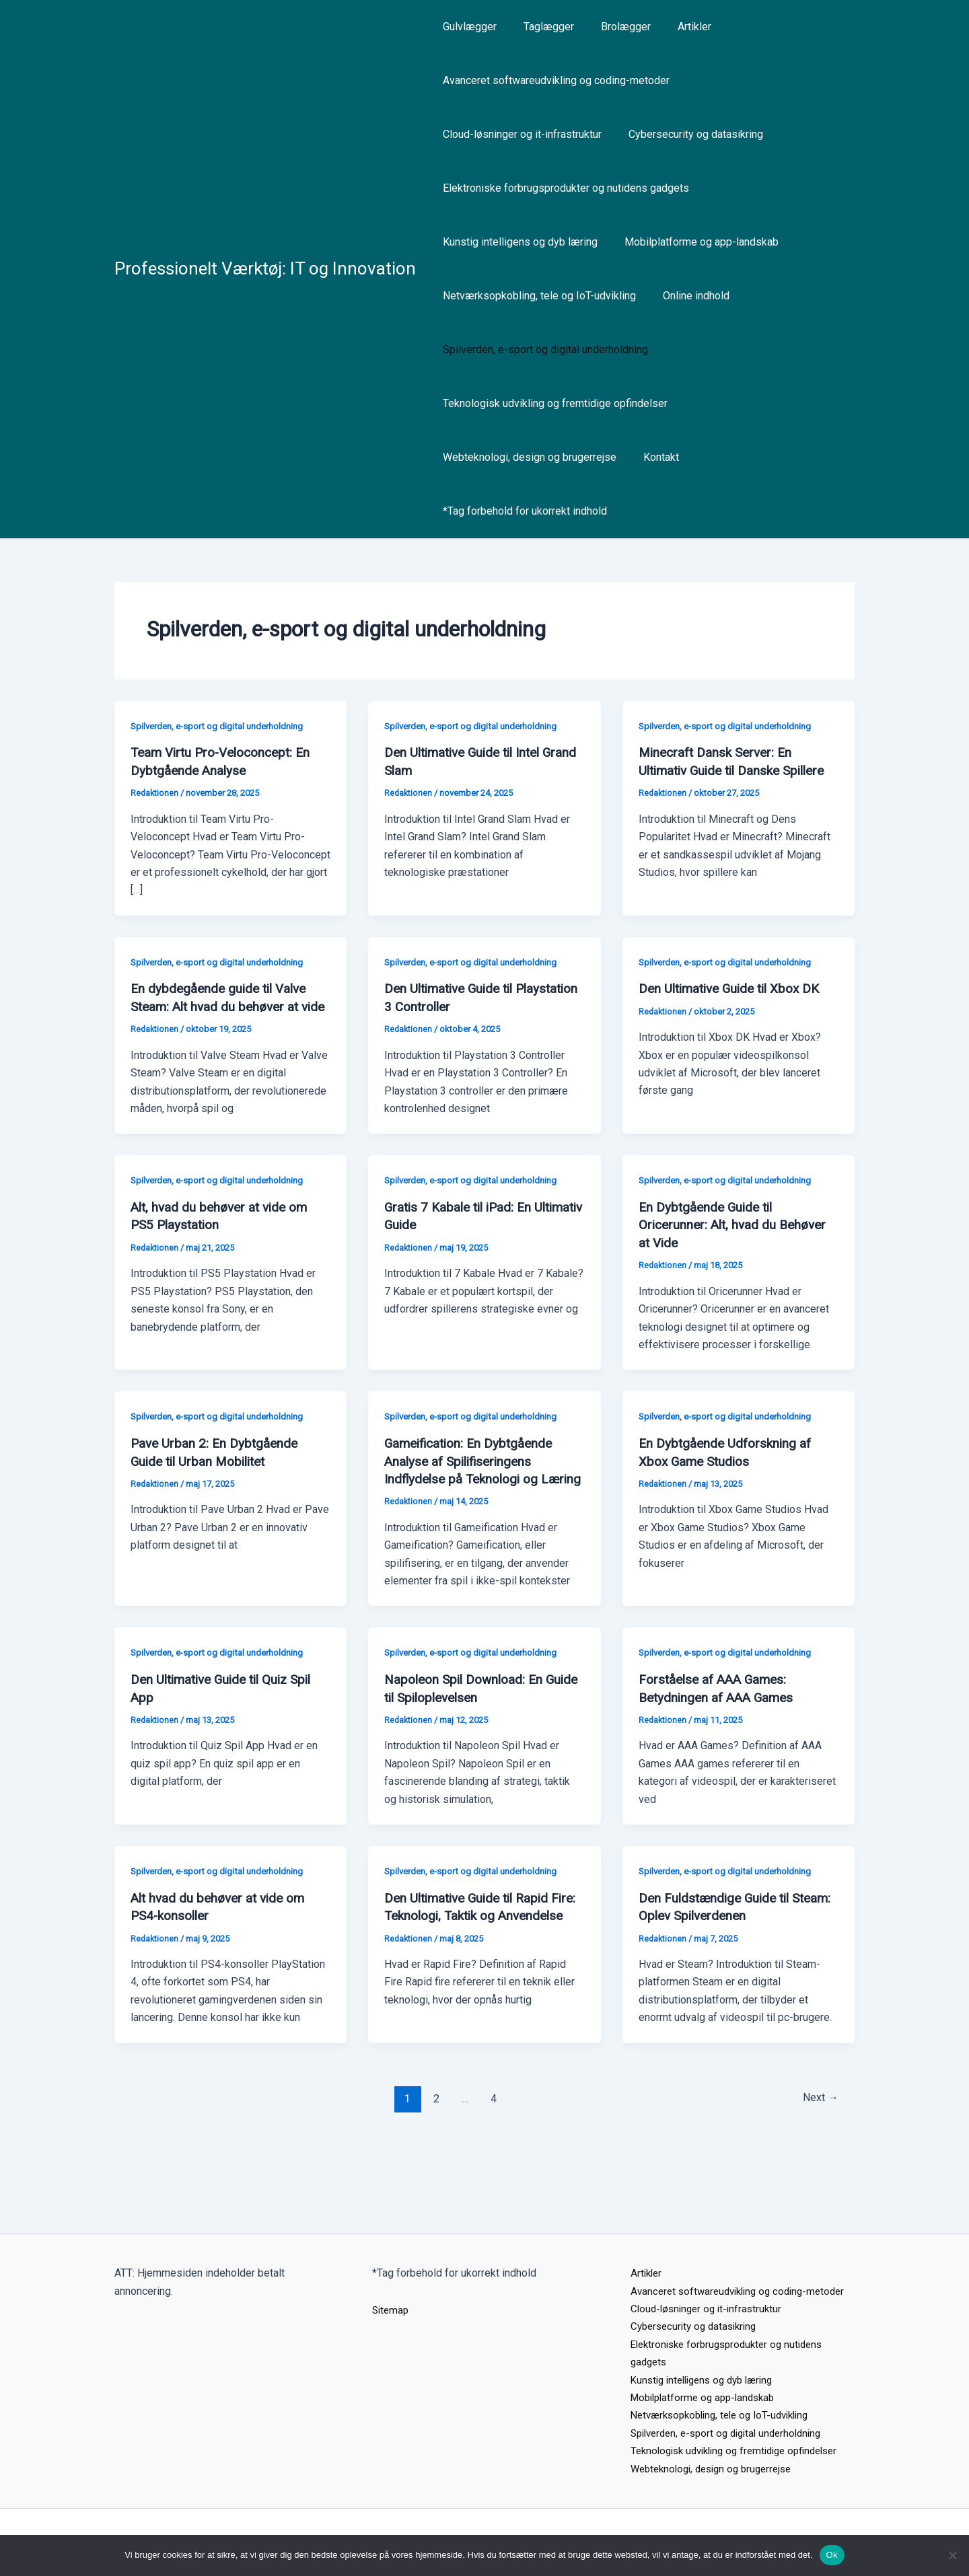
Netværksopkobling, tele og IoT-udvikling (536, 295)
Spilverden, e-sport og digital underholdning (542, 349)
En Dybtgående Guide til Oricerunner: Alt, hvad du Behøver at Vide (736, 1239)
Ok (832, 2555)
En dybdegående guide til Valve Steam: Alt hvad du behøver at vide (222, 1005)
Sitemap (391, 2274)
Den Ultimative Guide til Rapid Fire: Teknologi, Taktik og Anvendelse (471, 1944)
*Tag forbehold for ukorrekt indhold (522, 511)
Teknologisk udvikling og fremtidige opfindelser (552, 403)
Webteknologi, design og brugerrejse (527, 457)
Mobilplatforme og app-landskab (693, 241)
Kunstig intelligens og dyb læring (517, 241)
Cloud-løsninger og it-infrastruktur (519, 134)
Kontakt (653, 457)
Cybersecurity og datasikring (687, 134)
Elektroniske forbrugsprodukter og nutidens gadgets (563, 188)
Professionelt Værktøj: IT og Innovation (265, 268)
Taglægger (540, 26)
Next (818, 2126)
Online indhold (688, 295)
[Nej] (952, 2555)
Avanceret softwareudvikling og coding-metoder (553, 80)
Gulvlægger (467, 26)
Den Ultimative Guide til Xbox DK (735, 988)
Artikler (675, 26)
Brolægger (612, 26)
